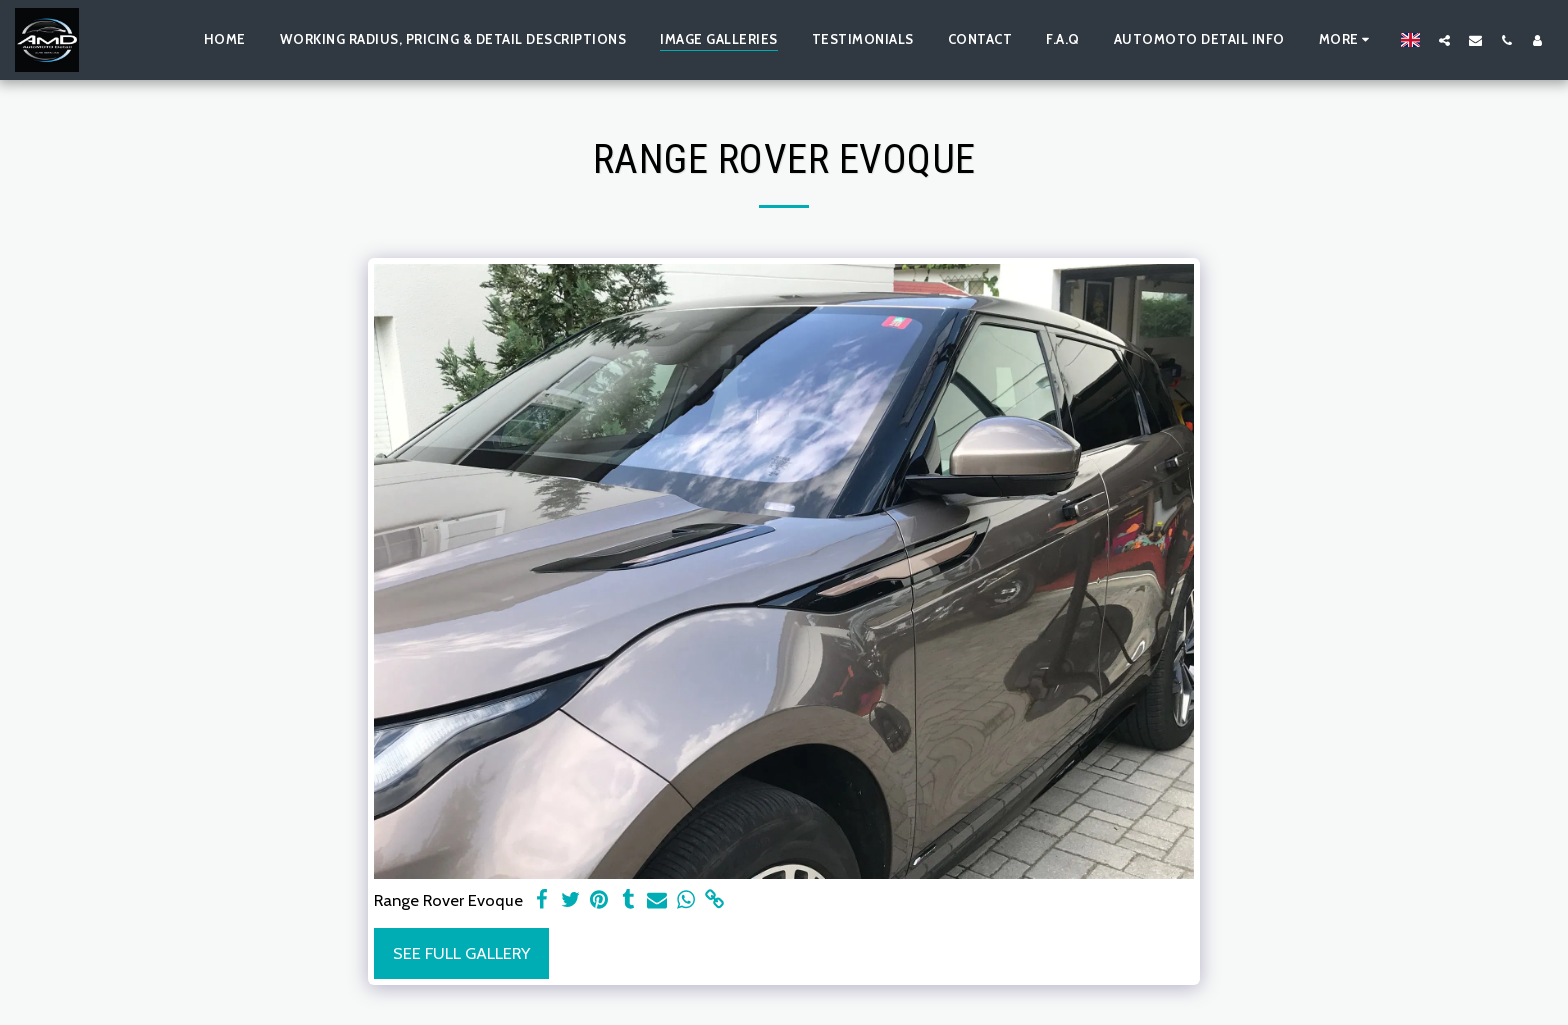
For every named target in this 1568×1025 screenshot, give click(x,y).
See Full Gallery (461, 953)
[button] (1444, 40)
